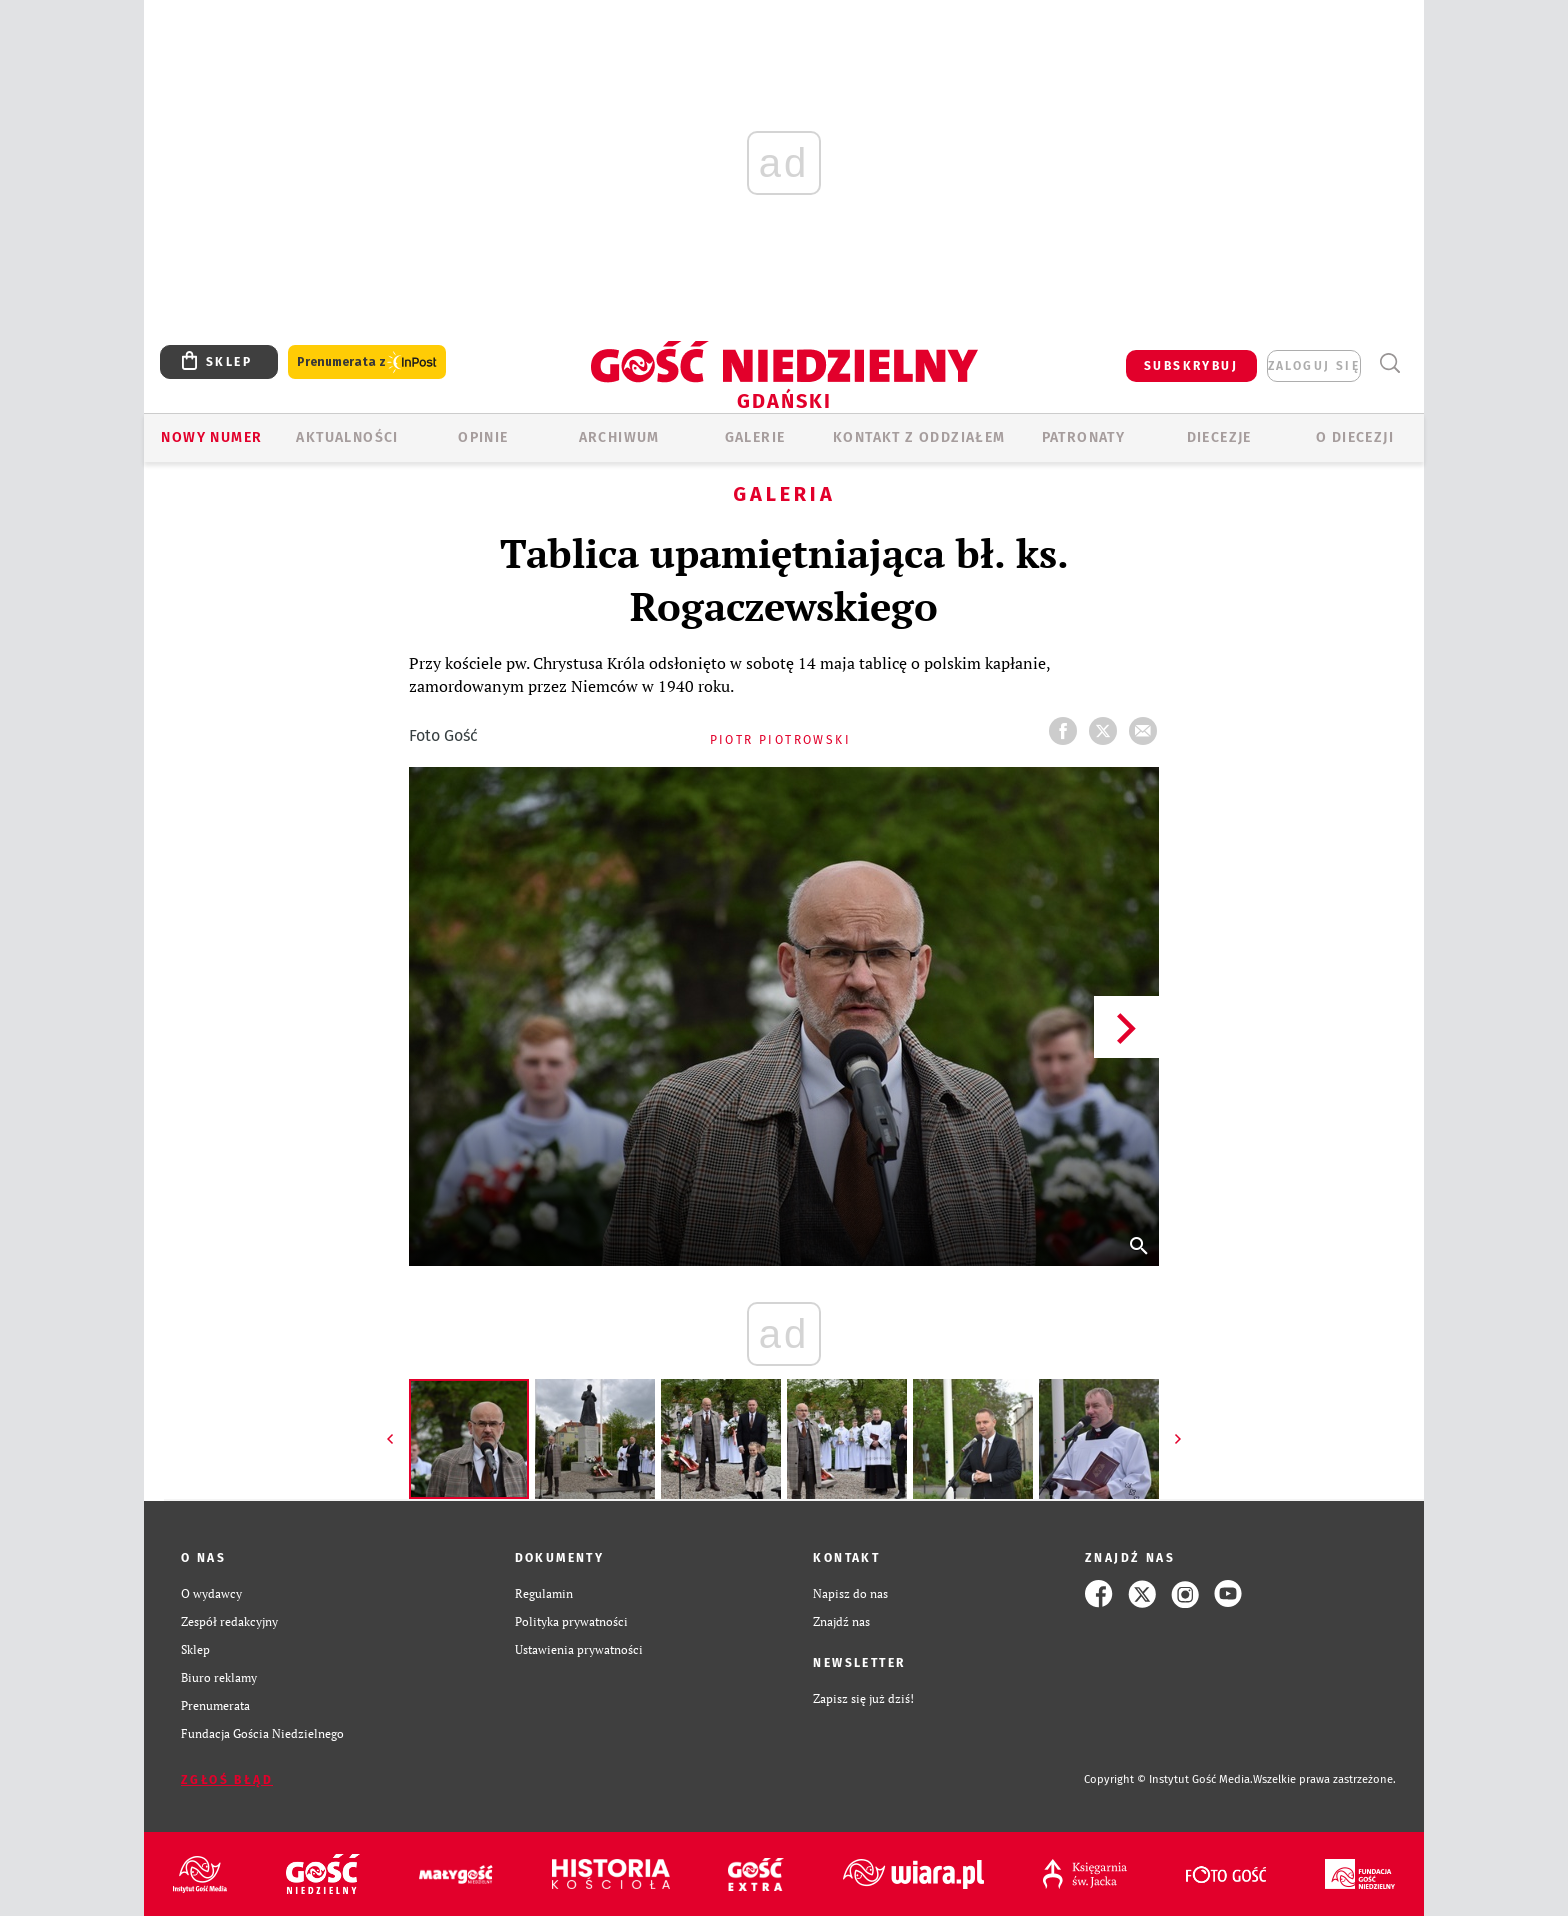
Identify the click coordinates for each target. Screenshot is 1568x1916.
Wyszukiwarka (1389, 363)
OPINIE (483, 437)
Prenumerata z (367, 362)
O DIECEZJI (1355, 437)
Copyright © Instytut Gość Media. (1168, 1779)
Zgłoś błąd (227, 1780)
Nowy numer (211, 437)
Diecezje (1219, 437)
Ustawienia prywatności (579, 1649)
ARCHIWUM (619, 437)
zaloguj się (1314, 366)
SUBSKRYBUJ (1191, 366)
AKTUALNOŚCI (347, 437)
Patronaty (1084, 437)
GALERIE (755, 437)
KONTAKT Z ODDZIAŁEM (919, 437)
